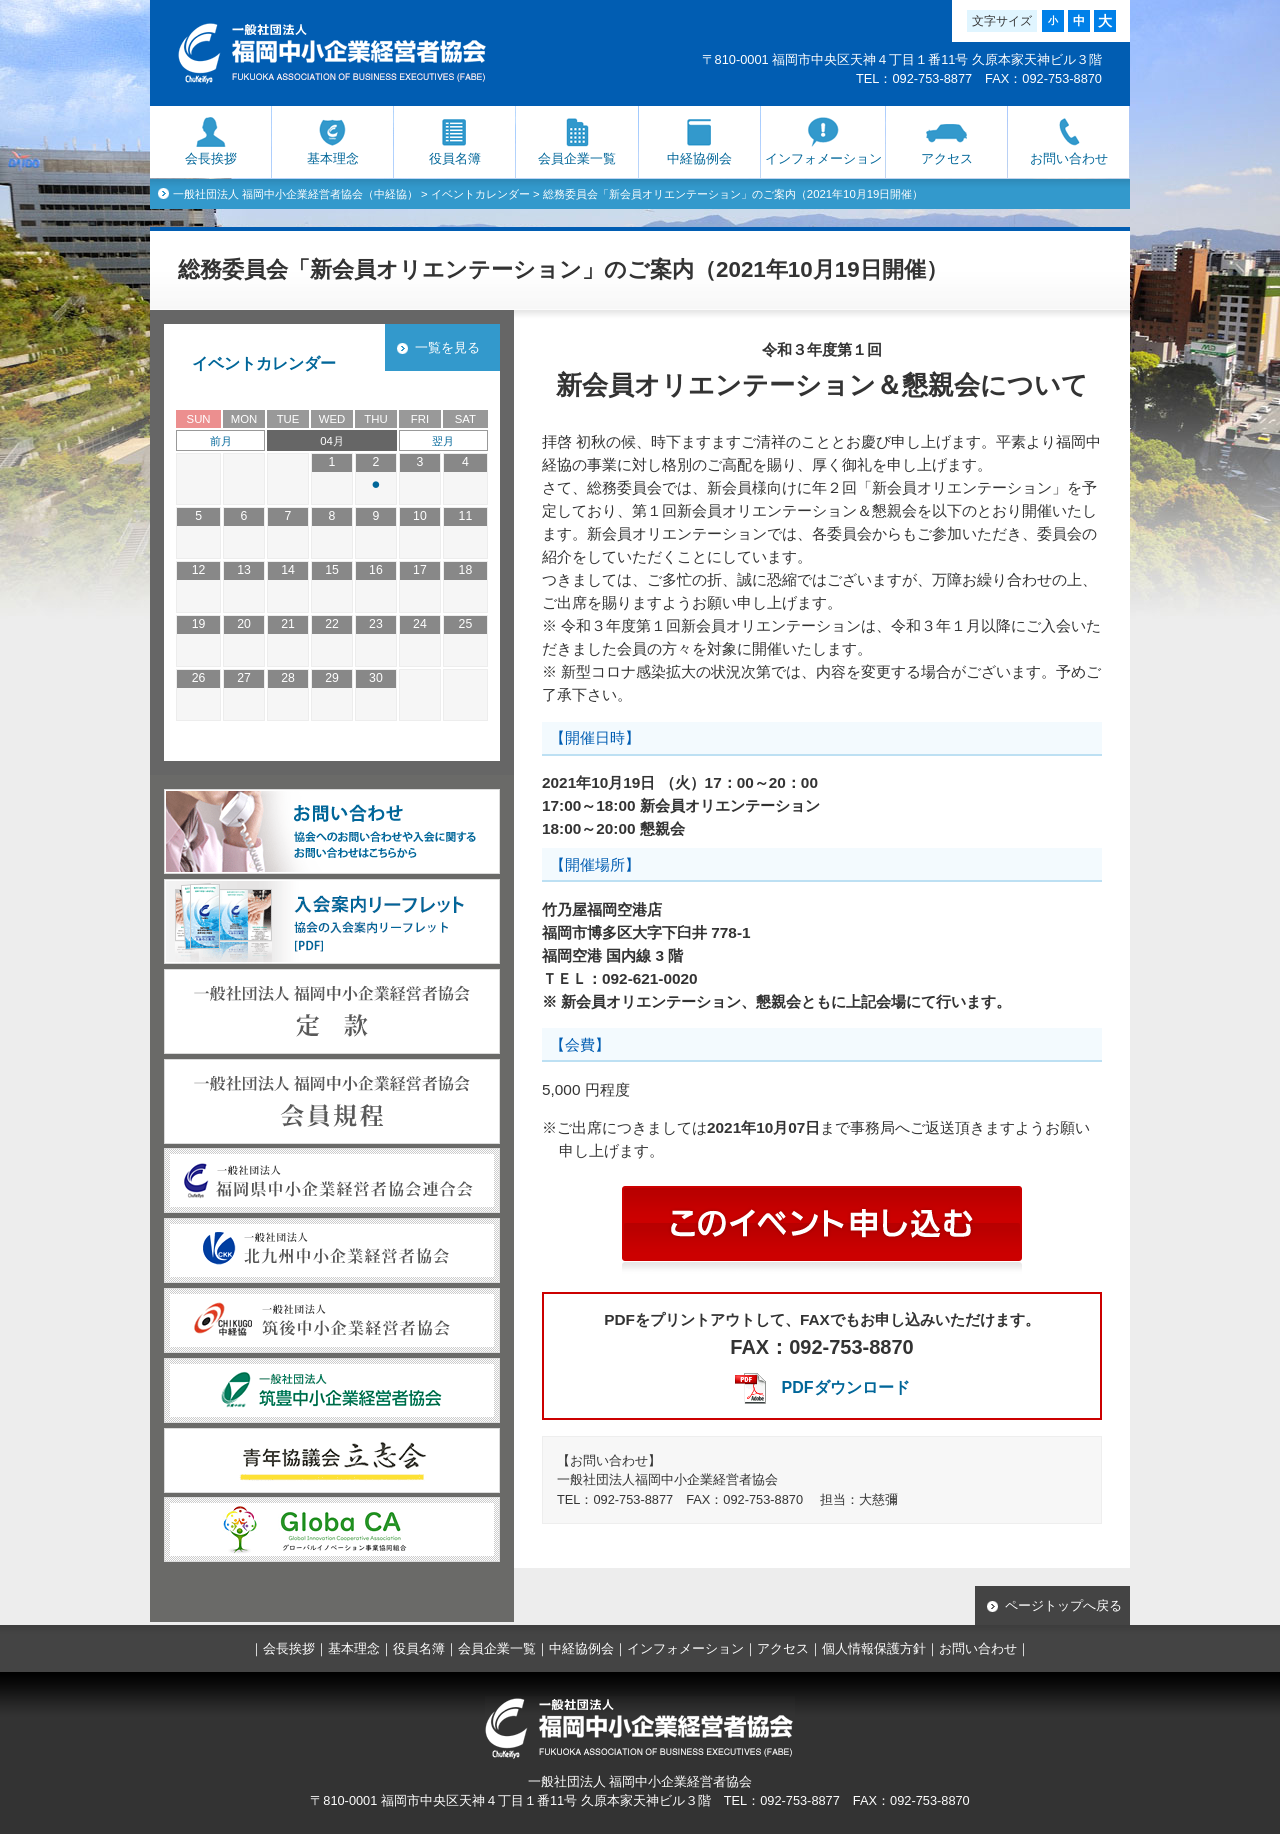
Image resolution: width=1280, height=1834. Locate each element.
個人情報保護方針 (874, 1648)
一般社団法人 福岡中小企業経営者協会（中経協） (295, 194)
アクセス (947, 158)
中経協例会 (699, 158)
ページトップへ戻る (1063, 1605)
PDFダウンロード (846, 1387)
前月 (221, 441)
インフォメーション (823, 158)
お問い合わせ (1069, 158)
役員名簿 (455, 158)
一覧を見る (447, 347)
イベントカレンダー (480, 194)
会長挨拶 (211, 158)
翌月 (443, 441)
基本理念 (333, 158)
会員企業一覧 (577, 158)
